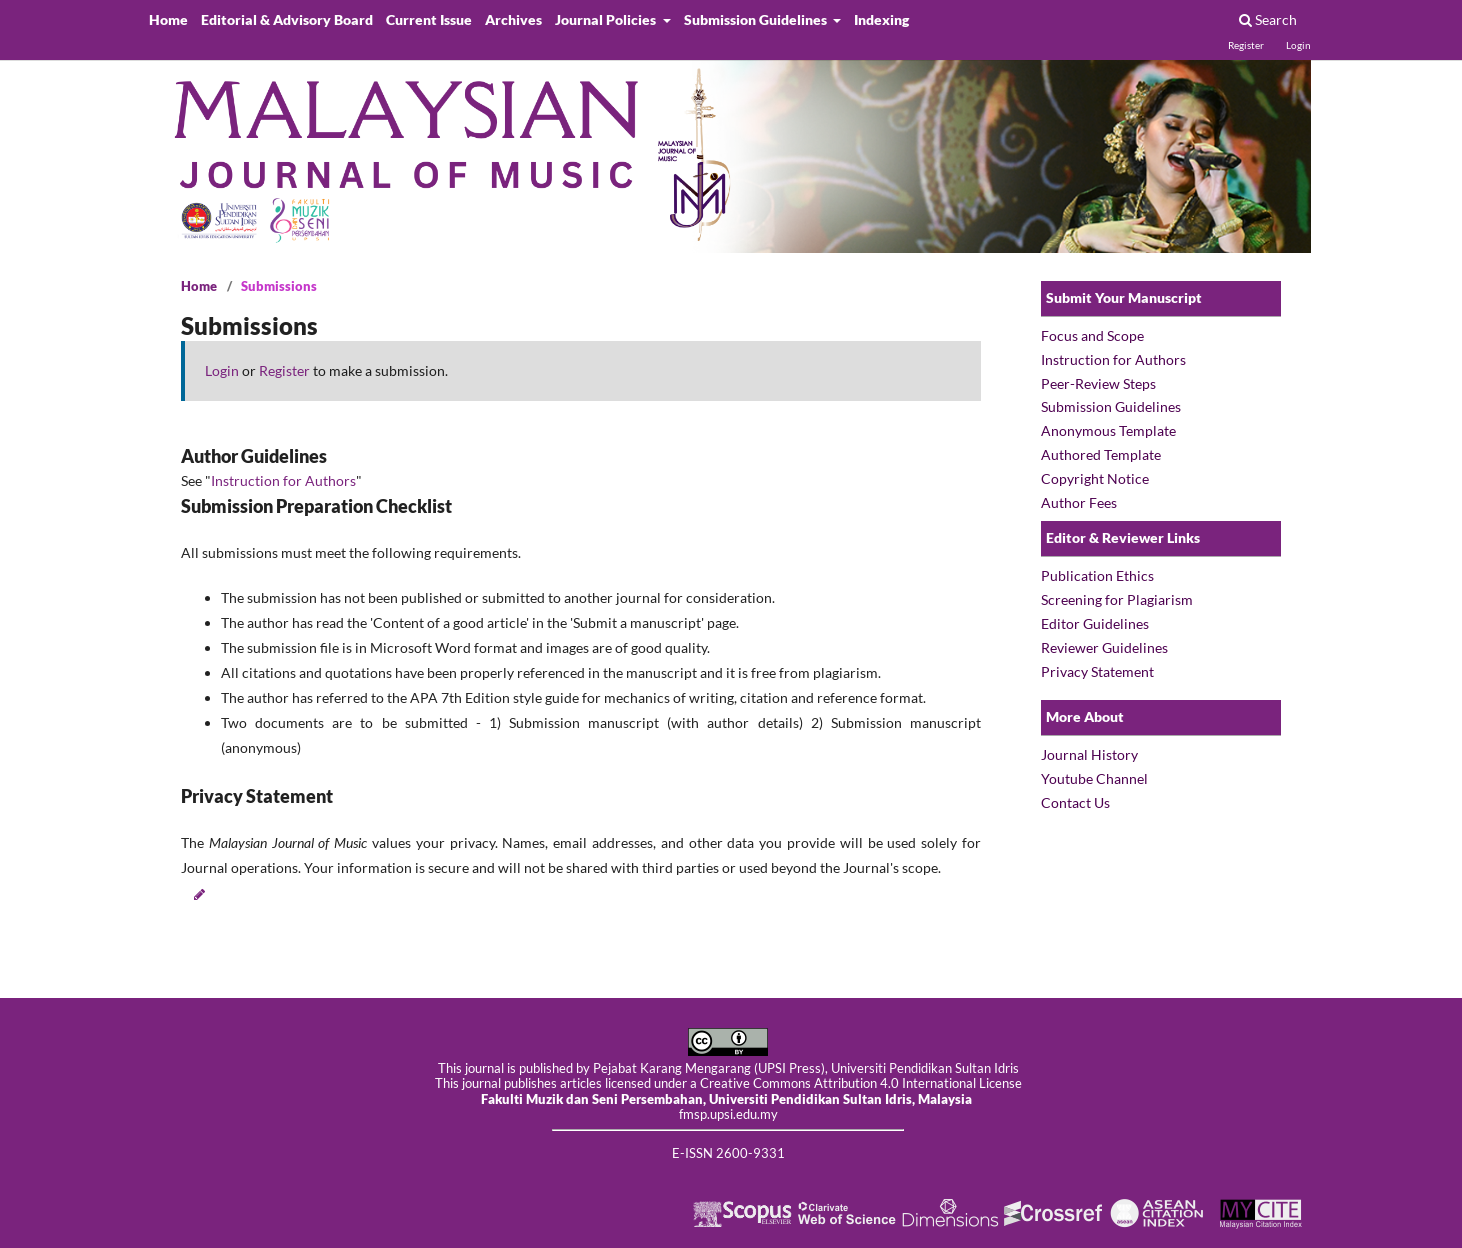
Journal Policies (607, 19)
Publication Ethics (1097, 575)
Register (1246, 45)
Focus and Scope (1094, 335)
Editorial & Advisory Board (287, 19)
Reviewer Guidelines (1104, 647)
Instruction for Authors (283, 480)
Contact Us (1075, 802)
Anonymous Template (1108, 430)
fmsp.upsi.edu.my (728, 1114)
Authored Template (1101, 454)
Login (1298, 45)
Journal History (1089, 754)
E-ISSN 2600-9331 (728, 1153)
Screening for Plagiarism (1117, 599)
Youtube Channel (1094, 778)
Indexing (881, 19)
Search (1268, 19)
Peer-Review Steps (1098, 383)
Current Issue (429, 19)
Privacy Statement (1097, 671)
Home (168, 19)
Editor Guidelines (1095, 623)
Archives (513, 19)
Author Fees (1079, 502)
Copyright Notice (1095, 478)
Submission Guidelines (757, 19)
